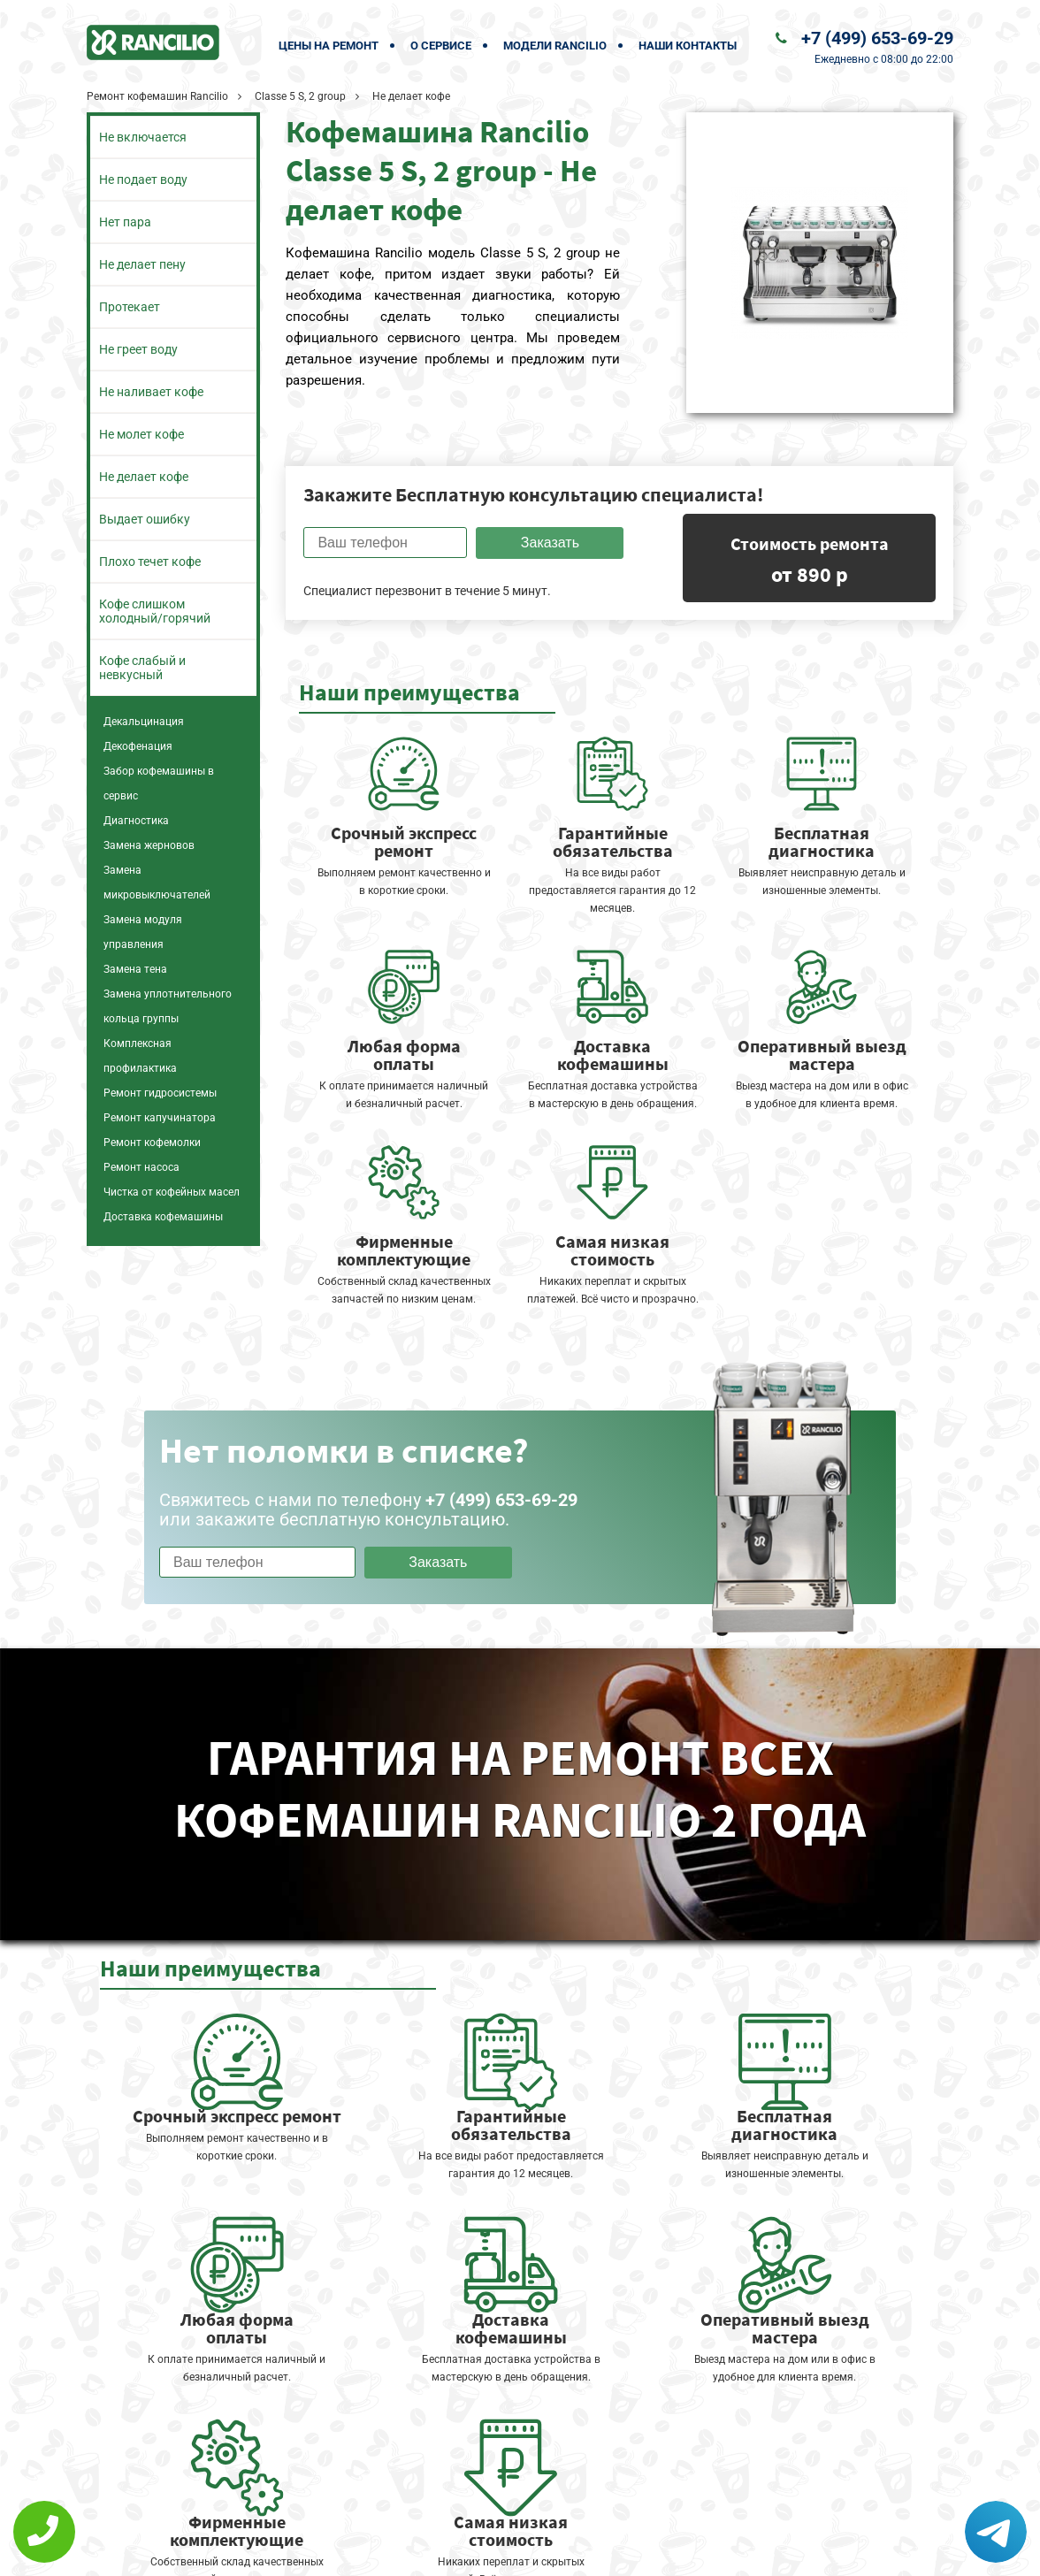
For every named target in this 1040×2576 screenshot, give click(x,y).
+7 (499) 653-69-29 (877, 38)
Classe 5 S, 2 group (300, 96)
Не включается (143, 137)
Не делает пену (142, 264)
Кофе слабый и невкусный (142, 668)
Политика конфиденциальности (396, 2550)
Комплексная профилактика (140, 1055)
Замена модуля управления (142, 932)
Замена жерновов (149, 845)
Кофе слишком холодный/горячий (154, 611)
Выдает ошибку (144, 519)
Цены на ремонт (329, 45)
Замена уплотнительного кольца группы (167, 1006)
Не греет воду (138, 349)
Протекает (129, 307)
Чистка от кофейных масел (171, 1192)
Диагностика (136, 820)
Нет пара (125, 222)
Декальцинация (143, 721)
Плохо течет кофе (150, 561)
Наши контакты (688, 45)
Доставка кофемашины (163, 1217)
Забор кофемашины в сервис (158, 783)
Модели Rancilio (555, 45)
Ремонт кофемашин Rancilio (157, 96)
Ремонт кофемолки (152, 1142)
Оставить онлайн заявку (573, 2510)
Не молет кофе (141, 434)
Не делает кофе (143, 477)
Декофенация (137, 746)
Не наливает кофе (151, 392)
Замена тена (135, 969)
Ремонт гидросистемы (160, 1093)
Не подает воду (143, 179)
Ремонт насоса (141, 1167)
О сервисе (440, 45)
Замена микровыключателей (156, 882)
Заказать (550, 542)
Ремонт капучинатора (159, 1118)
